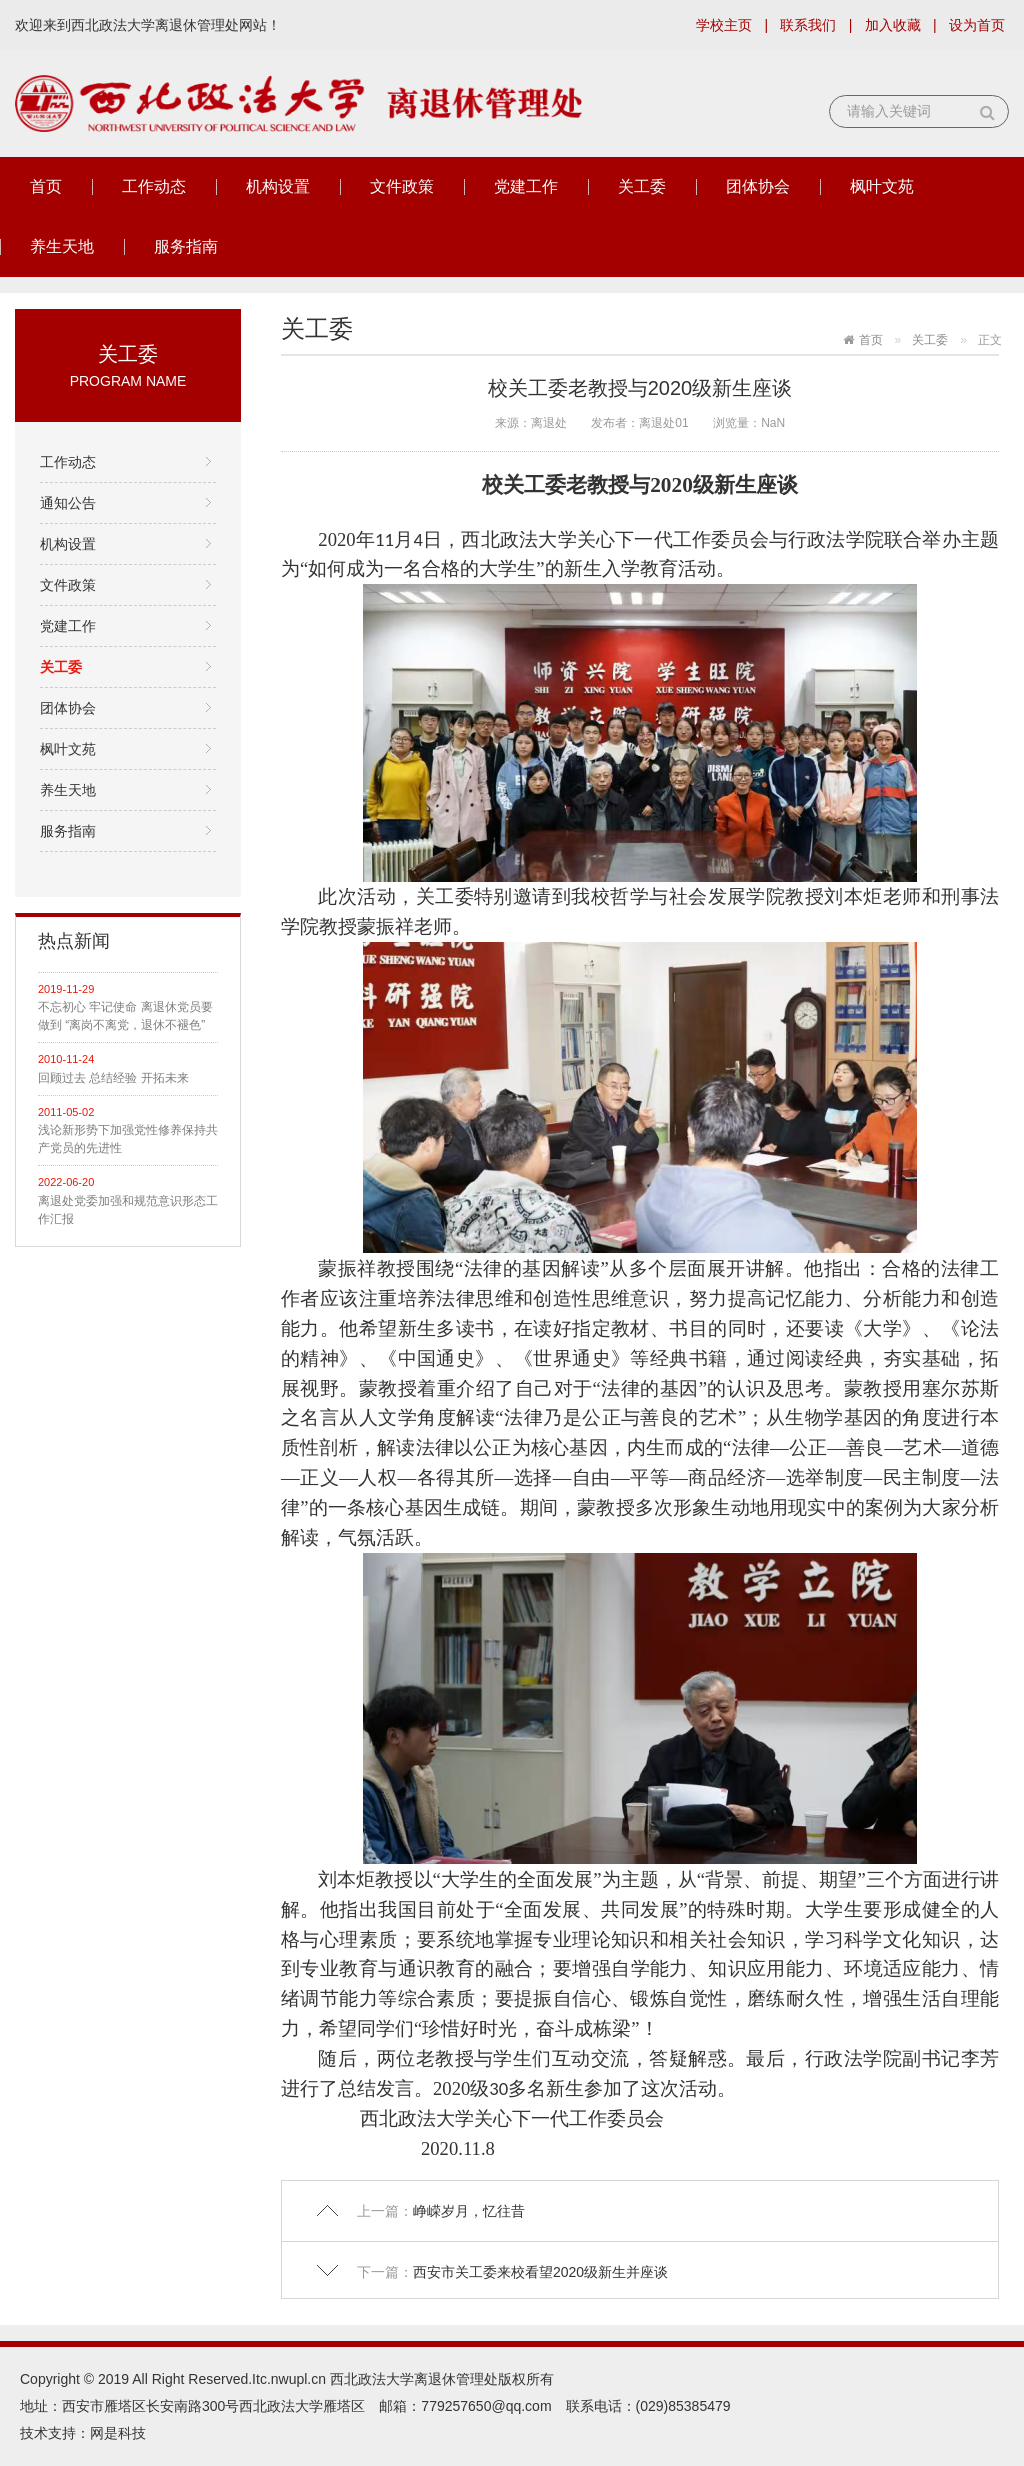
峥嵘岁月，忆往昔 (469, 2211)
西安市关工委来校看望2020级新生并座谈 (540, 2272)
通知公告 (68, 503)
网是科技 (118, 2433)
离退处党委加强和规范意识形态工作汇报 (128, 1210)
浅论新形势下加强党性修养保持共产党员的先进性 (128, 1139)
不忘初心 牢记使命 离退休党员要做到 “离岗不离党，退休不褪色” (125, 1016)
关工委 (642, 186)
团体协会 (758, 186)
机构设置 (278, 186)
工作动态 (154, 186)
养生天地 (62, 246)
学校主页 (724, 25)
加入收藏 (893, 25)
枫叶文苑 (882, 186)
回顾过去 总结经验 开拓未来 (113, 1078)
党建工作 (526, 186)
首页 (46, 186)
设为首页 (977, 25)
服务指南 (186, 246)
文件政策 (402, 186)
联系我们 (808, 25)
